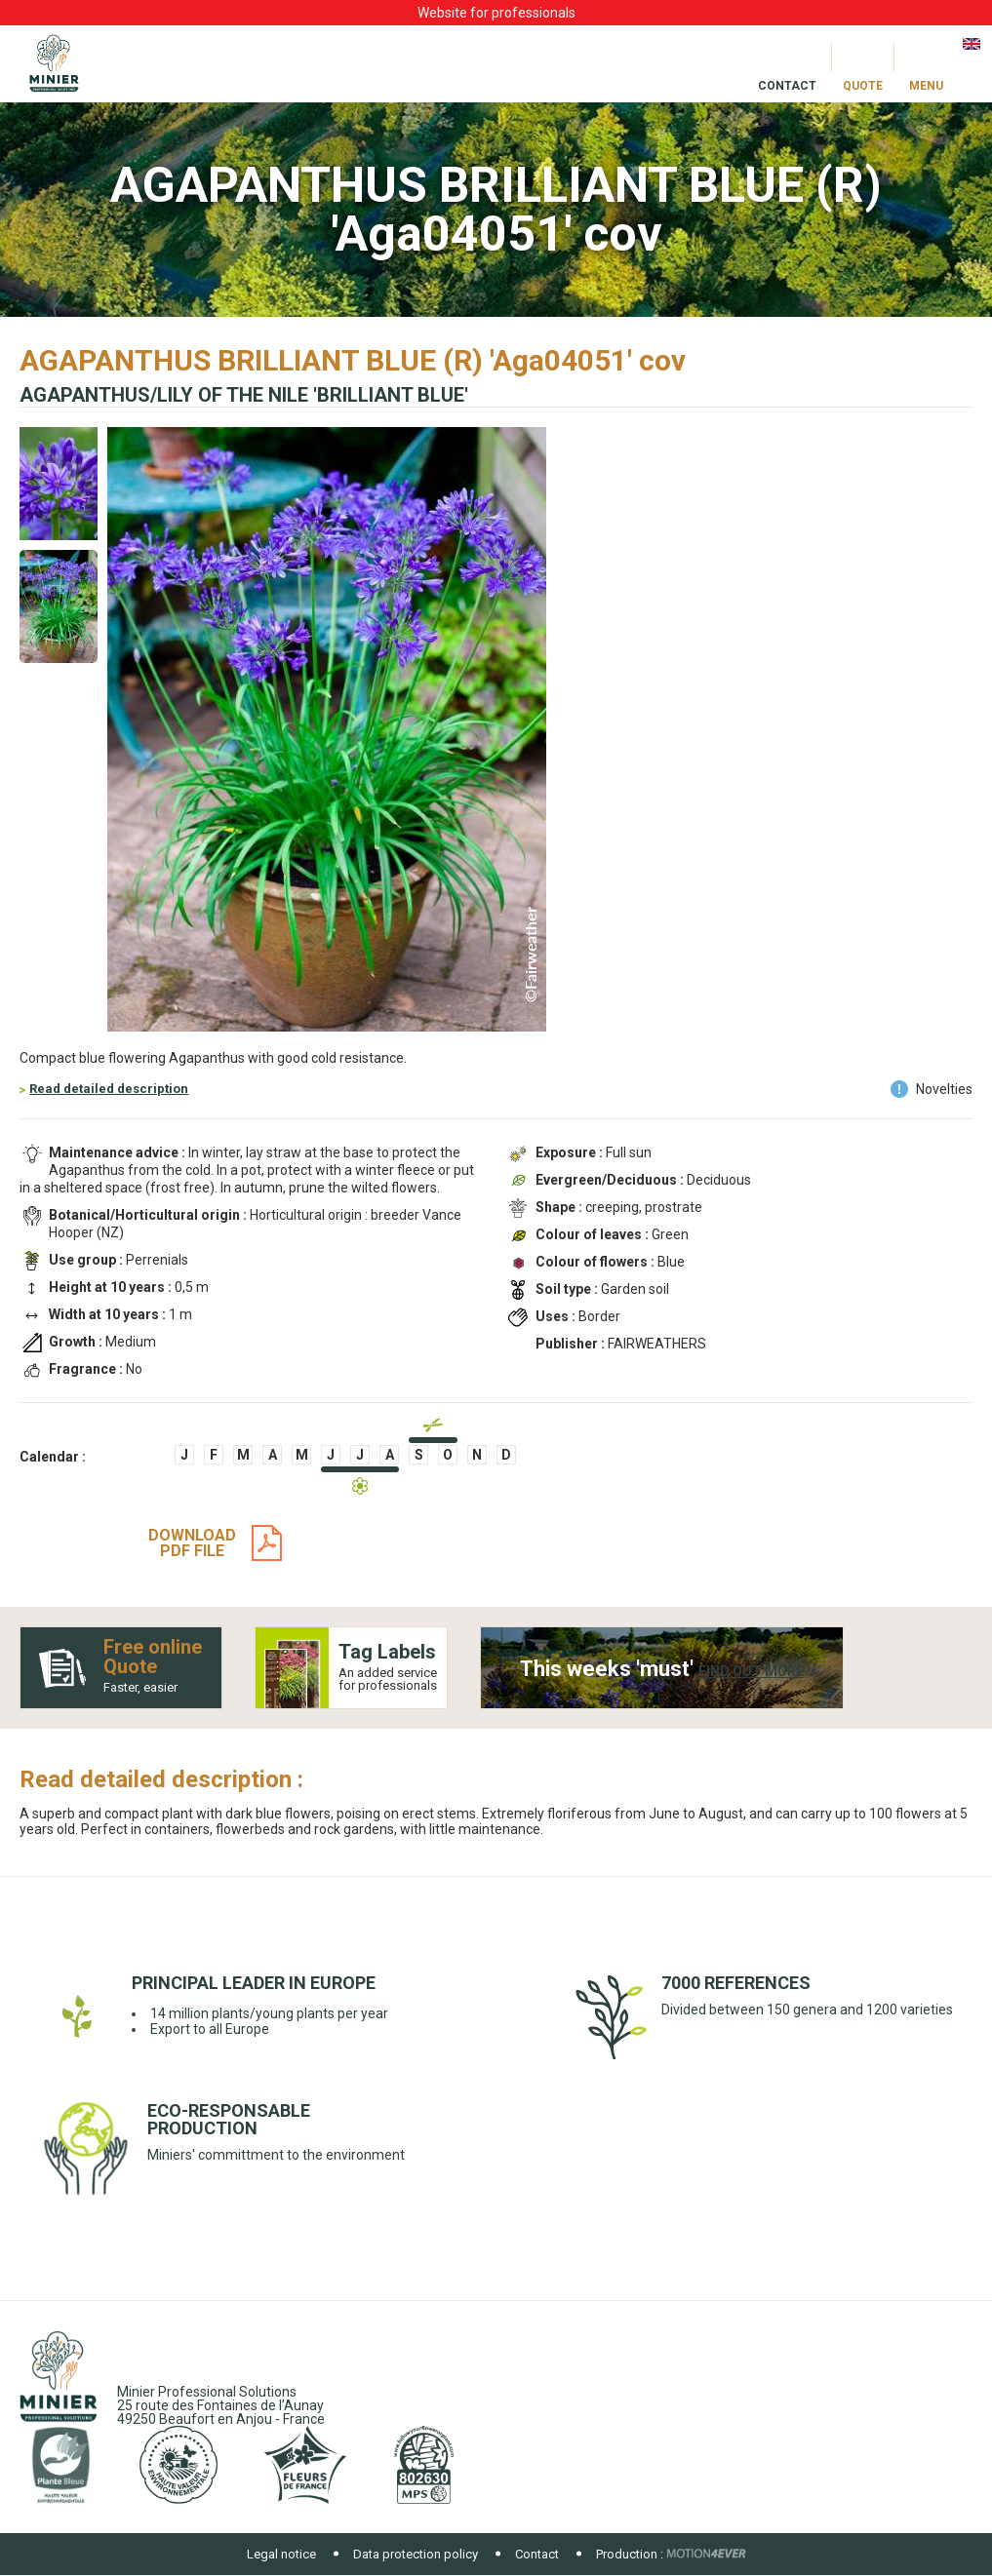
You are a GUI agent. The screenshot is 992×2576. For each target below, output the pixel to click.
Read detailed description (108, 1088)
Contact (537, 2554)
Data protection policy (415, 2554)
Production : (629, 2554)
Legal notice (281, 2554)
